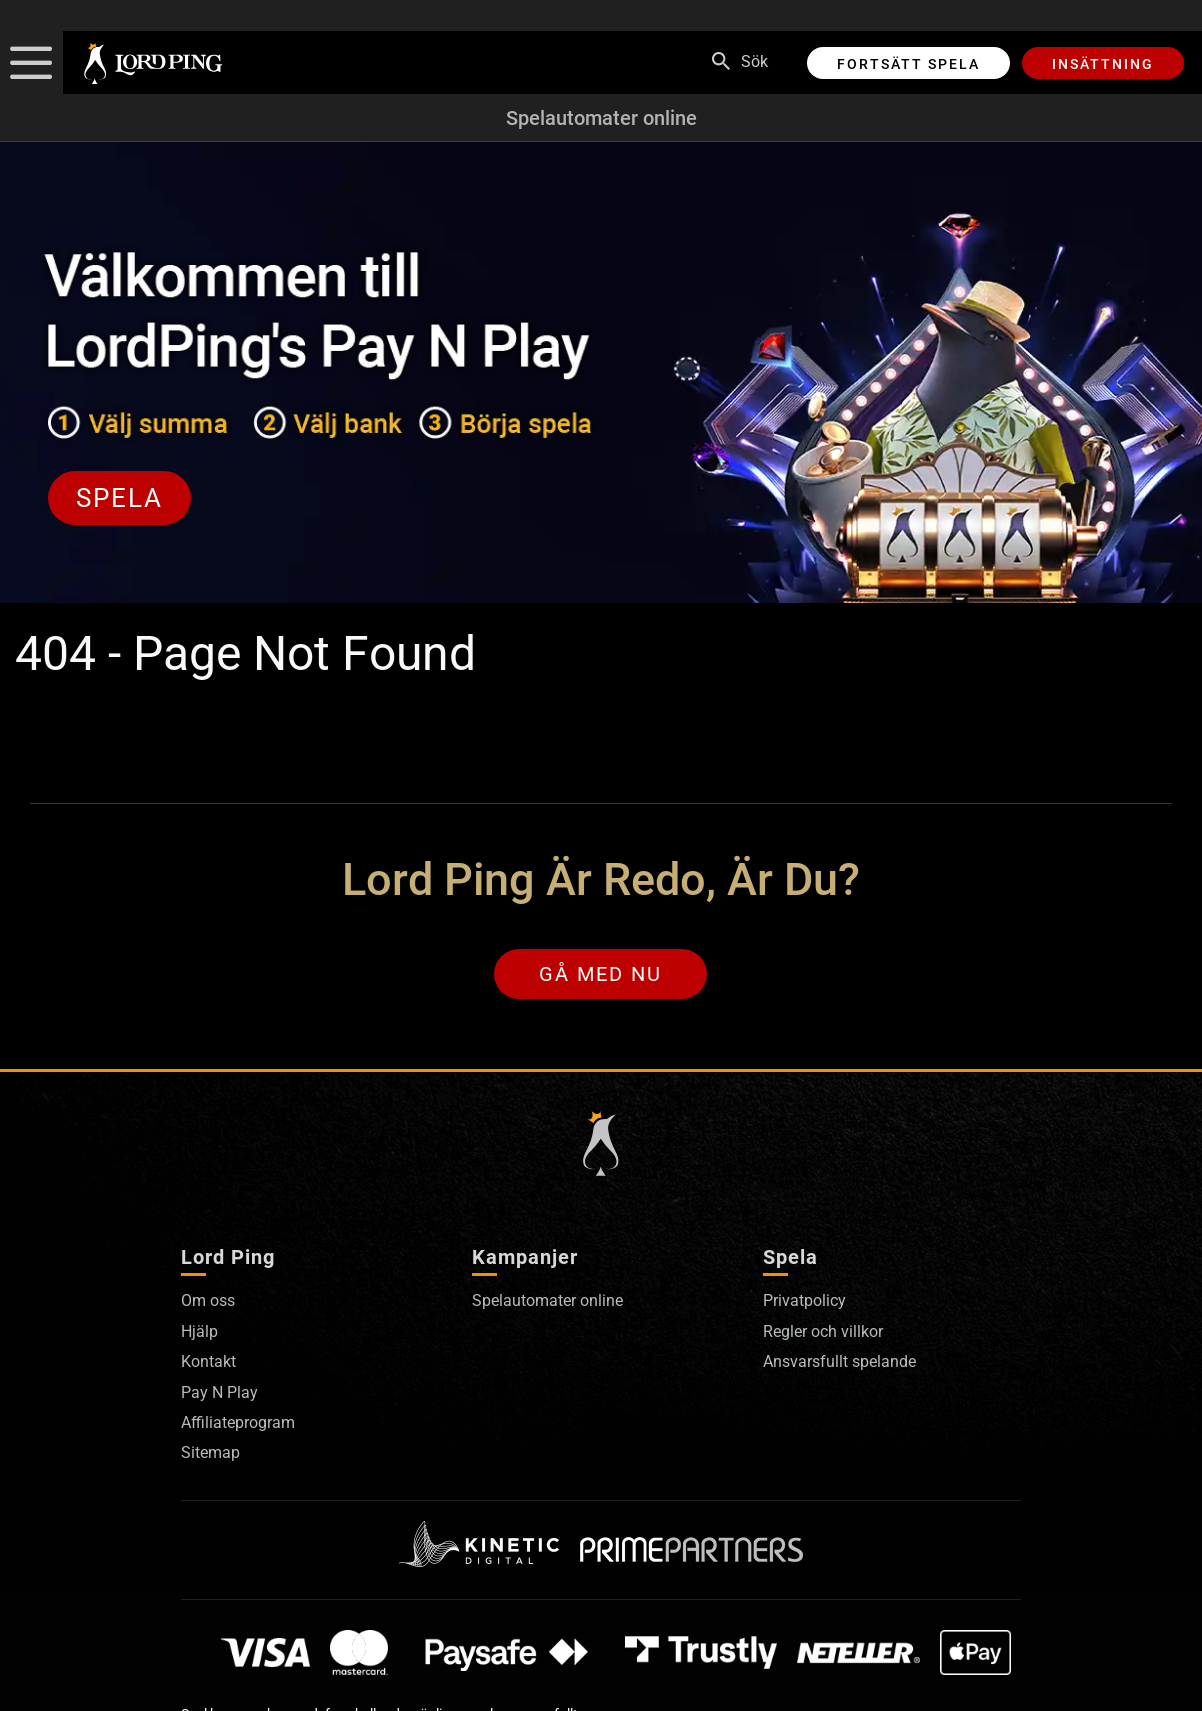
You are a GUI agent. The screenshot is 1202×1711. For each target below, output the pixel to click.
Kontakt (208, 1361)
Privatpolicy (804, 1300)
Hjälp (199, 1331)
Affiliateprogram (238, 1422)
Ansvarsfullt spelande (839, 1361)
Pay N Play (219, 1392)
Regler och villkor (823, 1331)
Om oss (208, 1300)
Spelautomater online (601, 118)
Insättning (1103, 64)
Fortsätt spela (908, 64)
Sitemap (210, 1452)
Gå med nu (600, 974)
